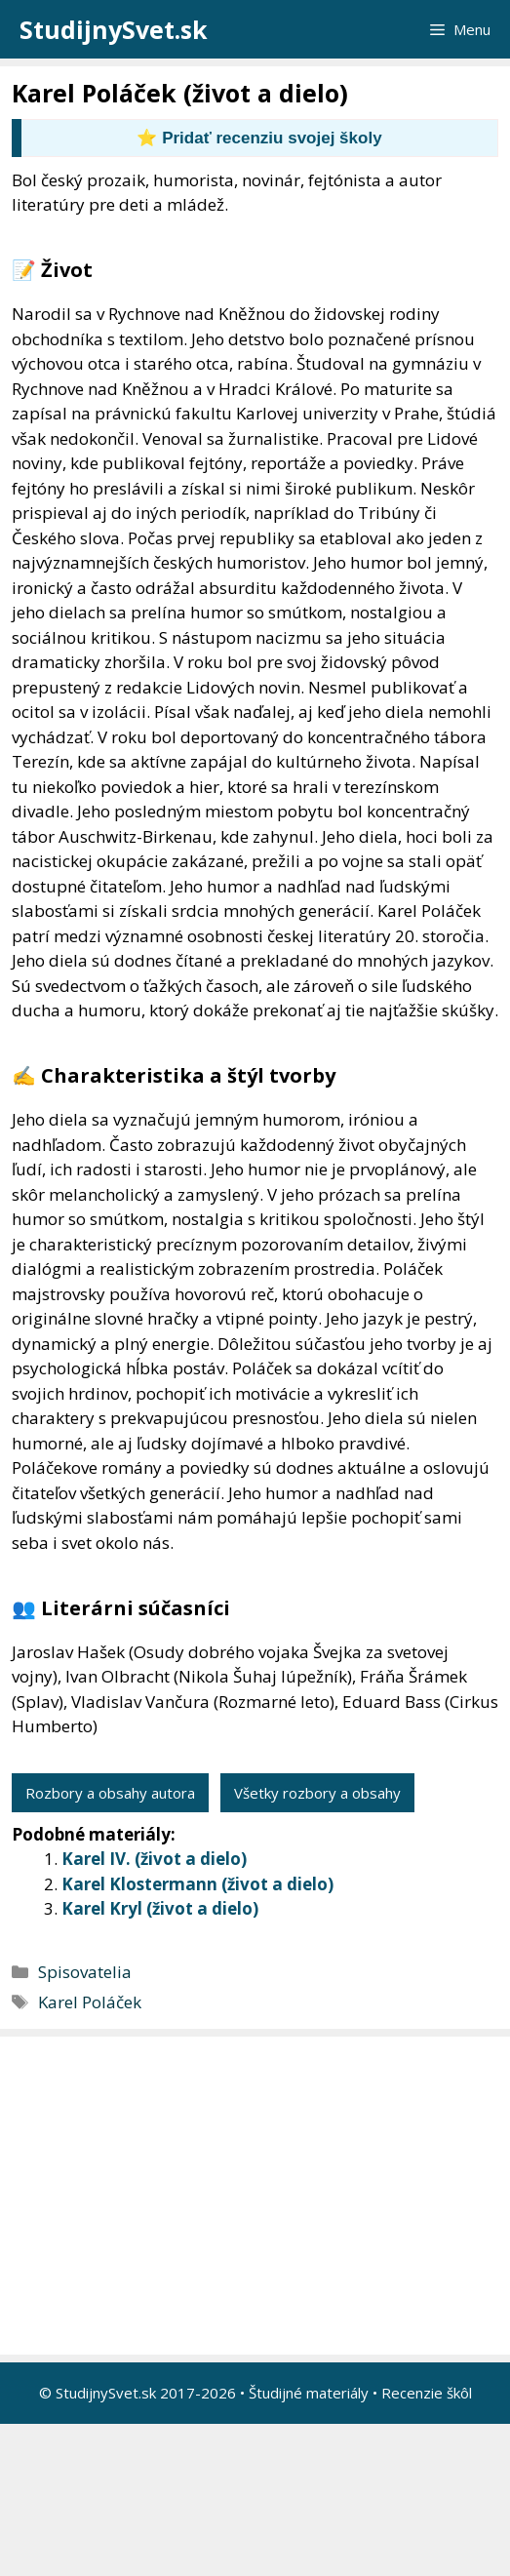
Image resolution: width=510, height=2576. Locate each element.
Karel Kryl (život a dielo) (159, 1908)
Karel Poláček (89, 2002)
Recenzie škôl (426, 2392)
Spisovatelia (85, 1972)
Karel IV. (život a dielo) (154, 1858)
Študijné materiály (309, 2392)
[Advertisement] (260, 2195)
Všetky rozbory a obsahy (317, 1793)
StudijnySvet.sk (114, 29)
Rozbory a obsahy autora (110, 1793)
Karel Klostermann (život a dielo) (197, 1884)
